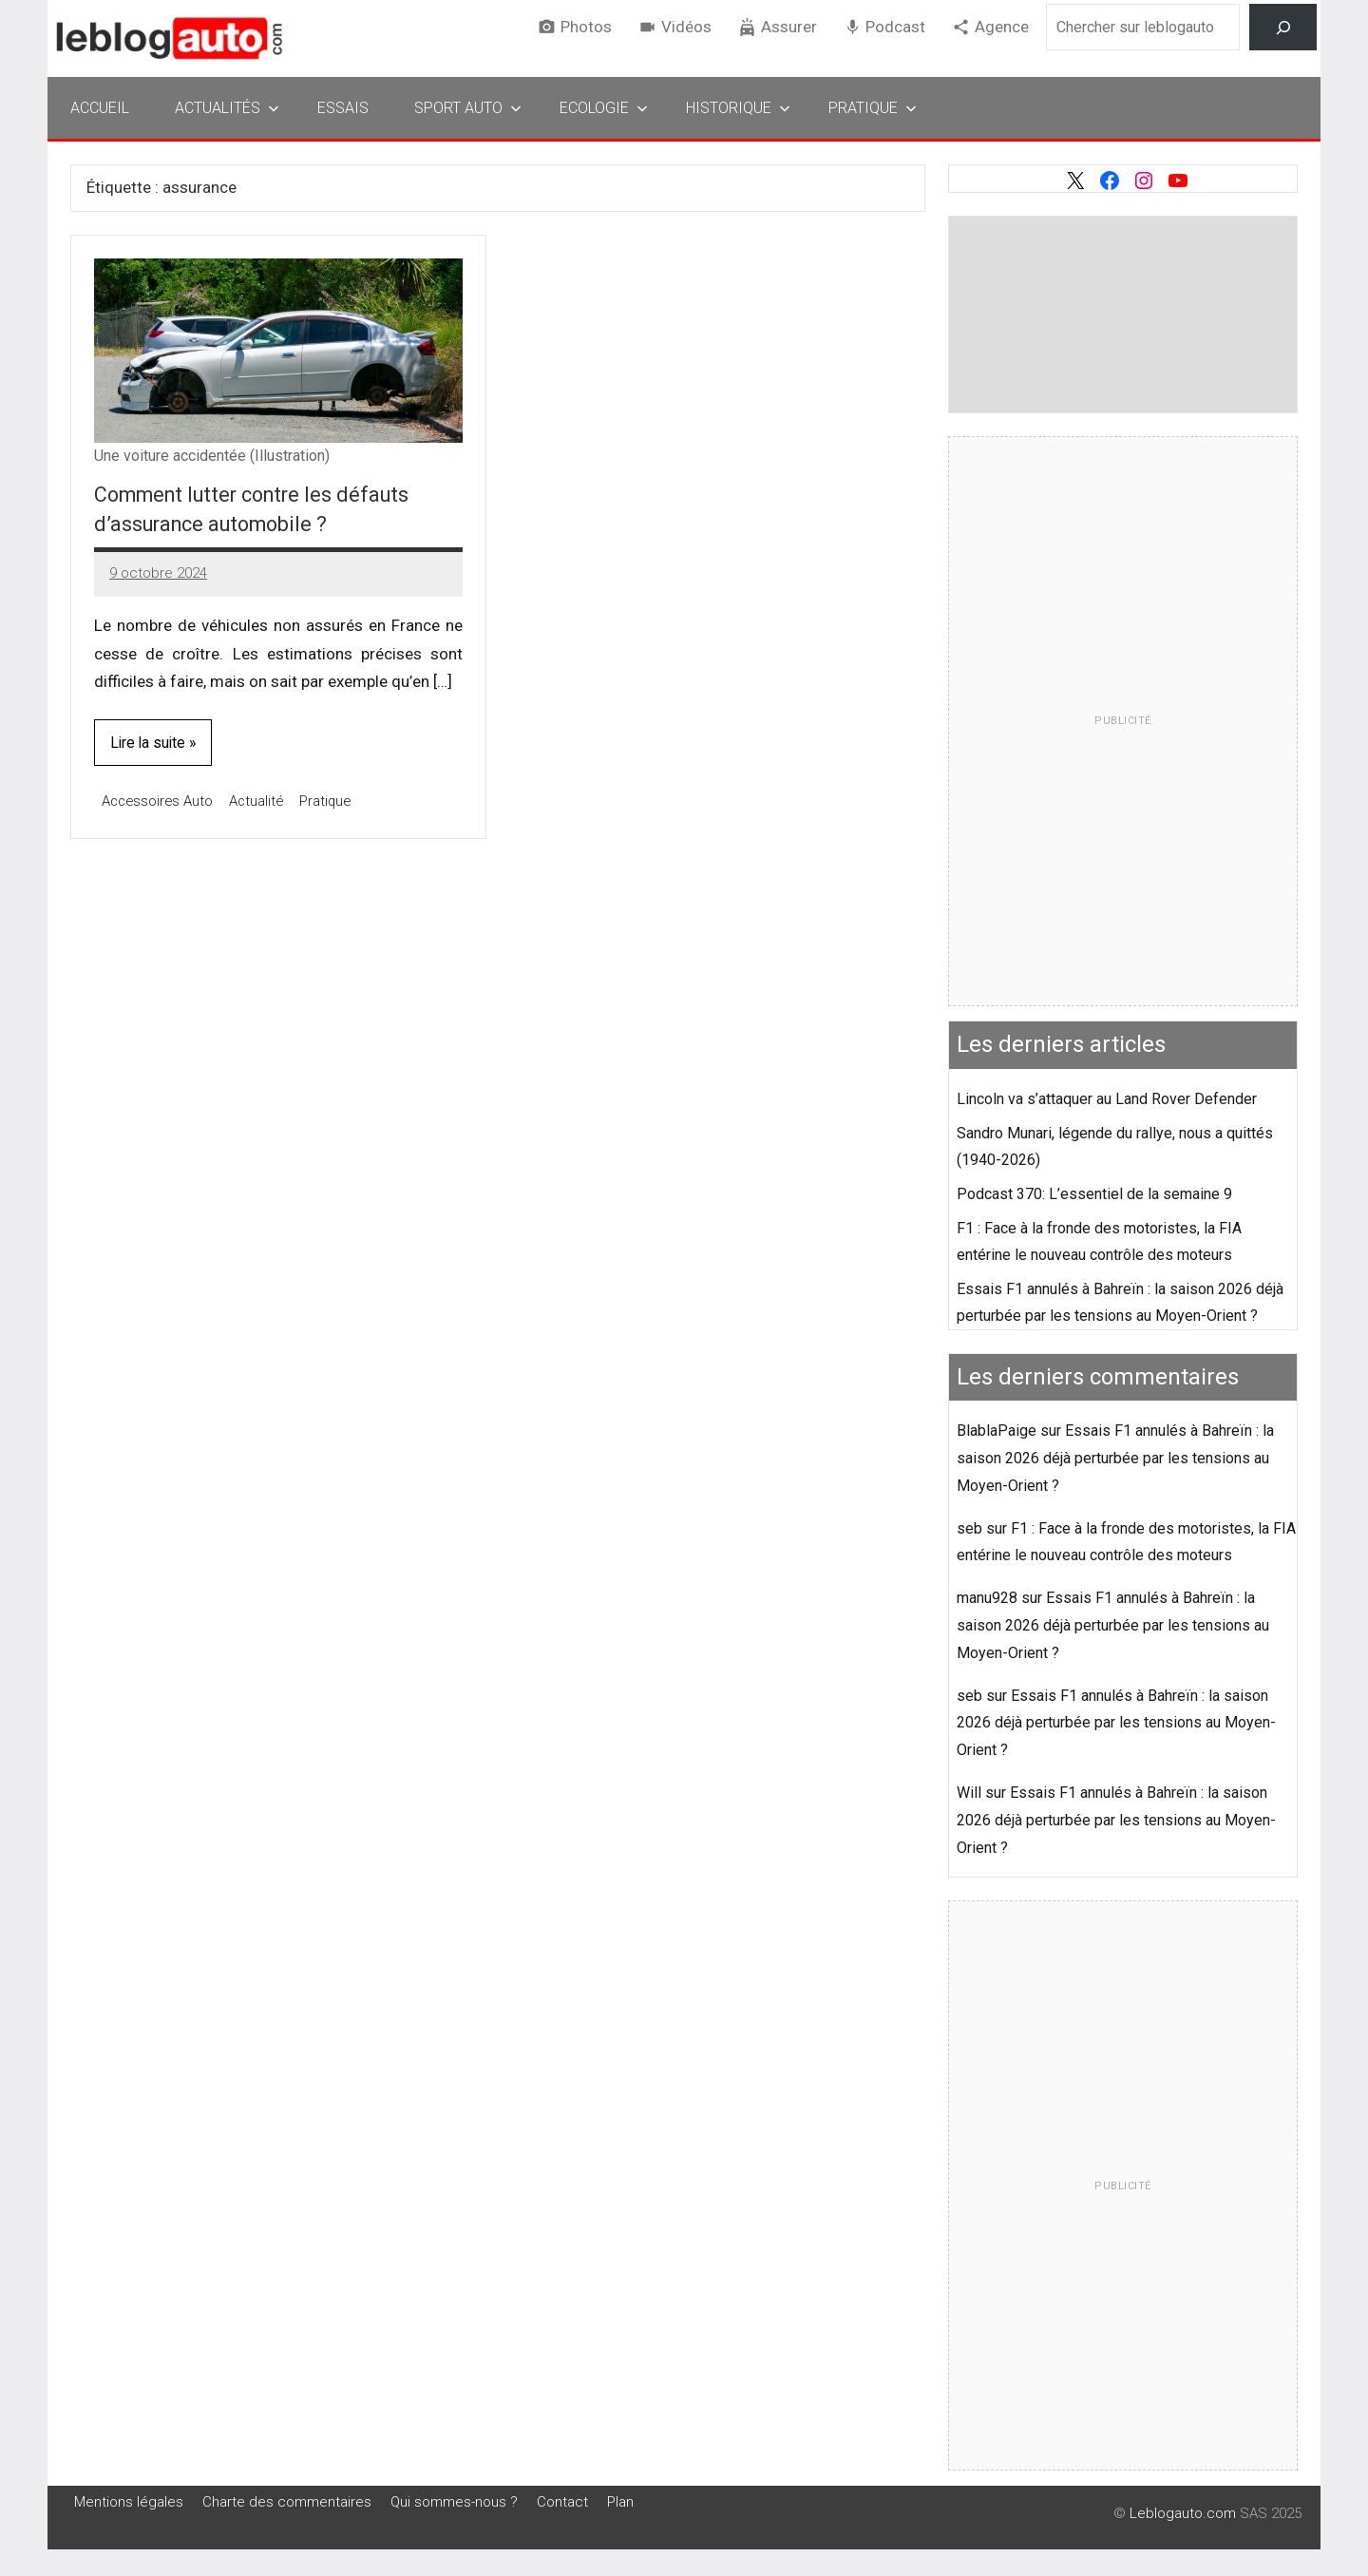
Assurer (789, 26)
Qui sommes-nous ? (454, 2501)
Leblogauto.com (1183, 2513)
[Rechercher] (1283, 27)
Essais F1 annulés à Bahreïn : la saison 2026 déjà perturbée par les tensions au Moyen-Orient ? (1115, 1458)
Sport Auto (468, 108)
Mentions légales (128, 2501)
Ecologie (604, 108)
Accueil (99, 108)
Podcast (895, 26)
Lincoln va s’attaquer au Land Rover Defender (1107, 1099)
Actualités (227, 108)
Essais (343, 108)
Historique (738, 108)
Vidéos (686, 26)
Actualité (261, 801)
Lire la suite (149, 743)
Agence (1002, 26)
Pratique (872, 108)
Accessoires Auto (159, 801)
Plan (620, 2501)
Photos (586, 26)
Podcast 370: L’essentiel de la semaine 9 (1094, 1194)
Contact (562, 2501)
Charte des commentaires (286, 2501)
